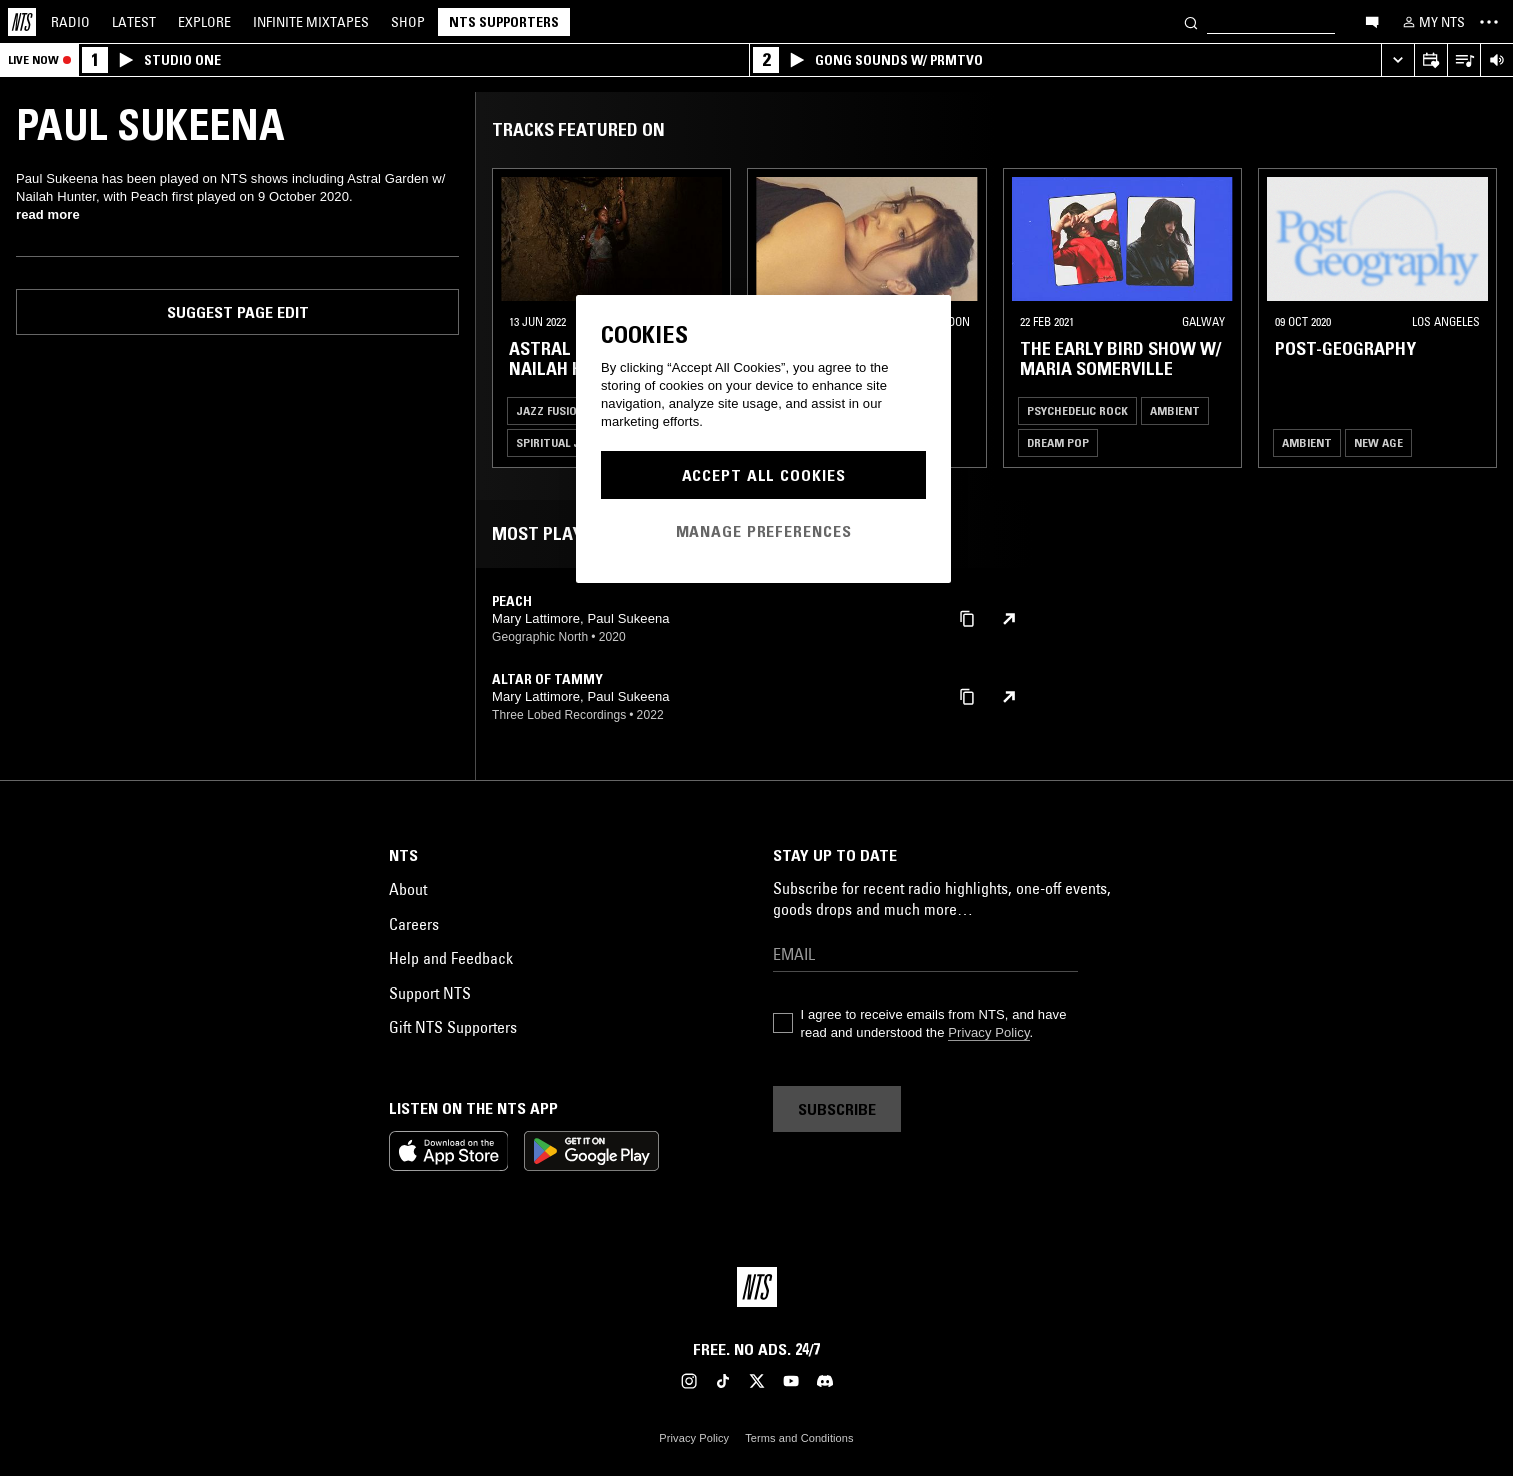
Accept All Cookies (764, 475)
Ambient (1175, 410)
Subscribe (837, 1109)
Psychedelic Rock (1077, 410)
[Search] (1191, 21)
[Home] (22, 22)
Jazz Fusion (550, 410)
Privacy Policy (988, 1032)
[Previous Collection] (1475, 318)
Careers (414, 924)
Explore (204, 22)
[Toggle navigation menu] (1489, 22)
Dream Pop (1058, 442)
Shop (408, 22)
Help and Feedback (451, 958)
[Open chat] (1372, 21)
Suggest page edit (238, 312)
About (408, 889)
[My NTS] (1432, 22)
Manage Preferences (764, 531)
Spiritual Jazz (558, 442)
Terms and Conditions (799, 1438)
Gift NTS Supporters (453, 1027)
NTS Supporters (504, 22)
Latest (134, 22)
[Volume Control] (1496, 60)
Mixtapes (311, 22)
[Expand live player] (1397, 60)
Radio (70, 22)
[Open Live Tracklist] (1463, 60)
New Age (1378, 442)
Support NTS (430, 993)
